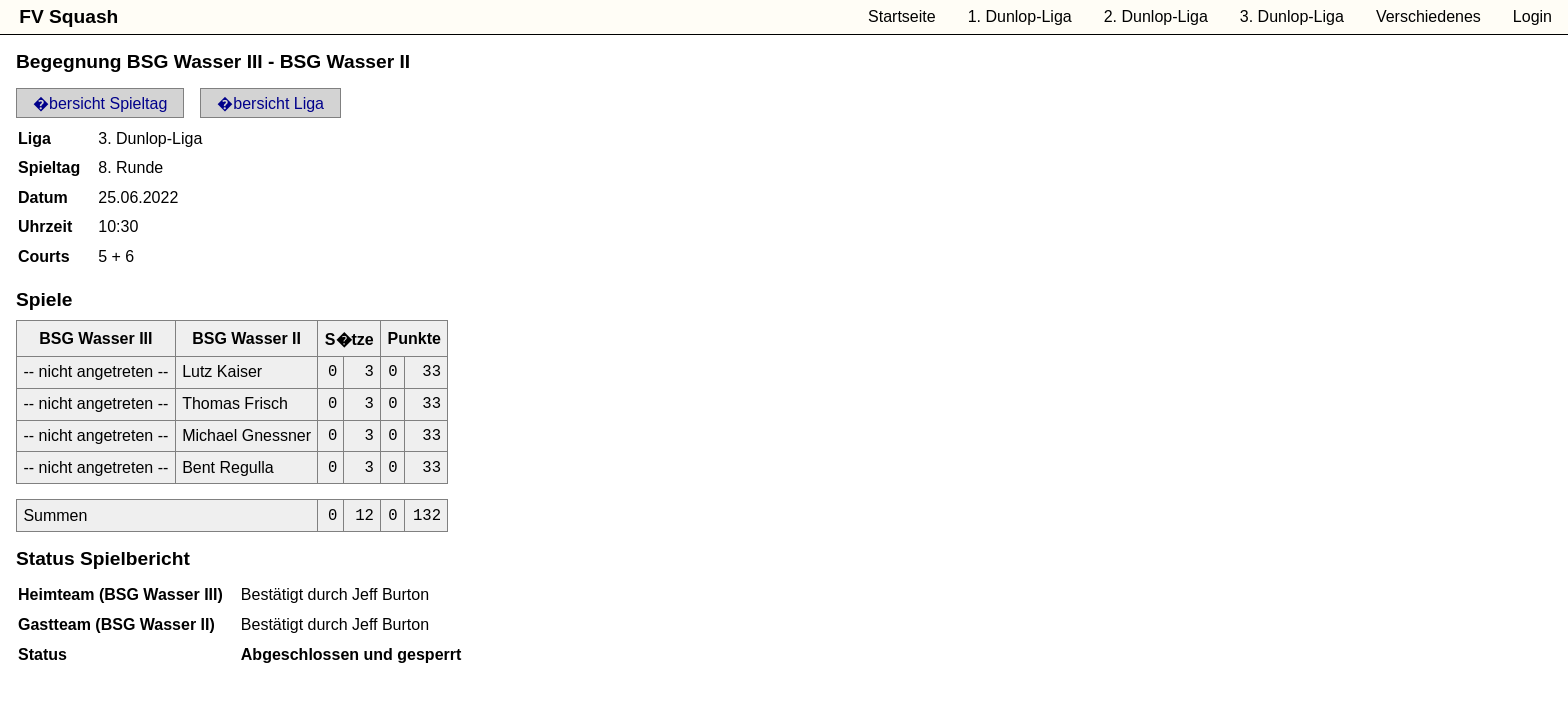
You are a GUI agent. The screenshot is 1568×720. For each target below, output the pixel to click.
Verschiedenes (1428, 16)
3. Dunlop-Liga (1292, 16)
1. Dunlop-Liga (1020, 16)
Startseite (902, 16)
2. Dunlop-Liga (1156, 16)
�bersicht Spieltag (100, 103)
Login (1532, 16)
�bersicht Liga (270, 103)
